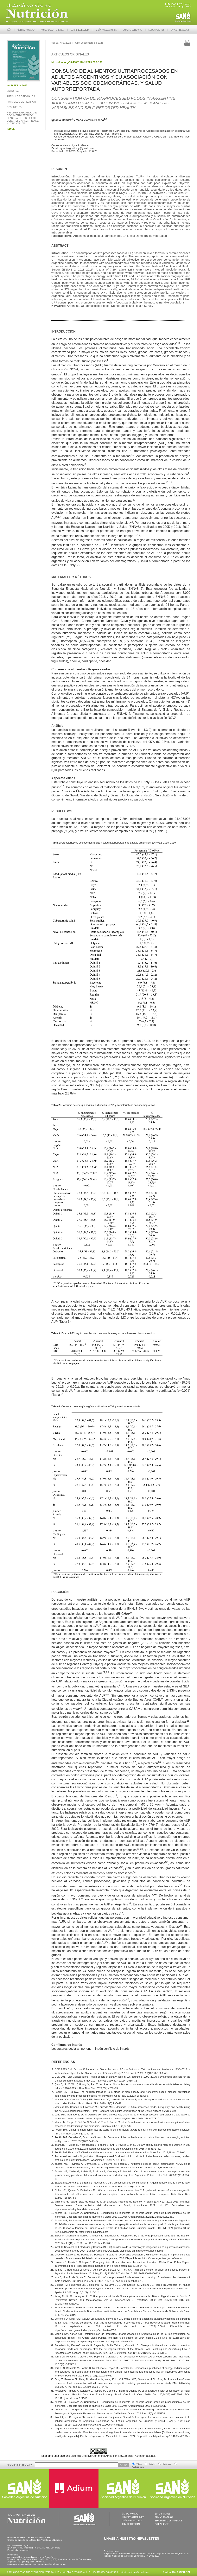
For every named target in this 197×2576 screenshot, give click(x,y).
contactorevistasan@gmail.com (134, 2572)
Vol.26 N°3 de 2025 (17, 85)
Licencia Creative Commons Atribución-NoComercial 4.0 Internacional (113, 2455)
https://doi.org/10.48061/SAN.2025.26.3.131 (76, 62)
